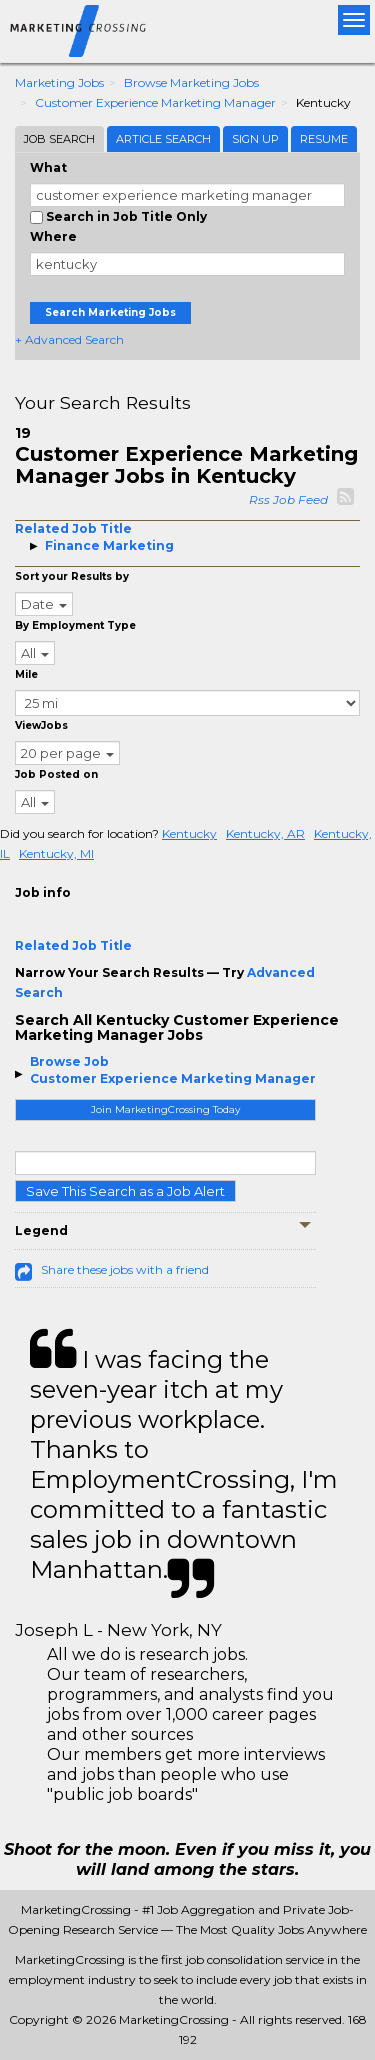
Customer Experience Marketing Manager (155, 102)
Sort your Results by (72, 576)
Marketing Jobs (59, 82)
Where (53, 236)
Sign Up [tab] (255, 139)
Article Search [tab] (163, 139)
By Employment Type (75, 625)
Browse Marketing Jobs (191, 82)
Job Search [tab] (59, 139)
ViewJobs (41, 725)
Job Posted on (56, 774)
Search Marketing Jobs (110, 312)
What (48, 167)
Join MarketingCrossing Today (165, 1109)
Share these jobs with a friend (125, 1269)
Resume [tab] (324, 139)
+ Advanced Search (69, 339)
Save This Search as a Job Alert (125, 1191)
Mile (26, 674)
